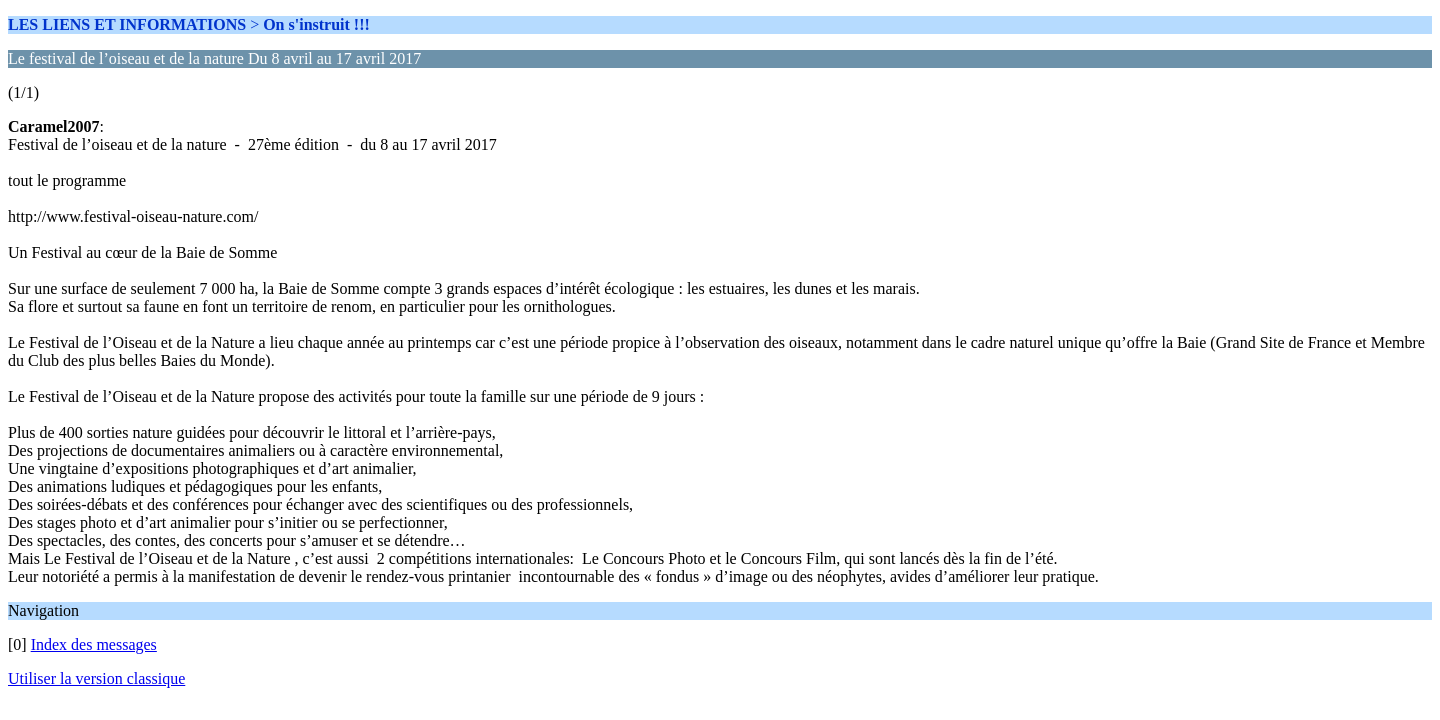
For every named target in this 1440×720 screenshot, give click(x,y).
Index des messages (94, 644)
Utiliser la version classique (96, 678)
